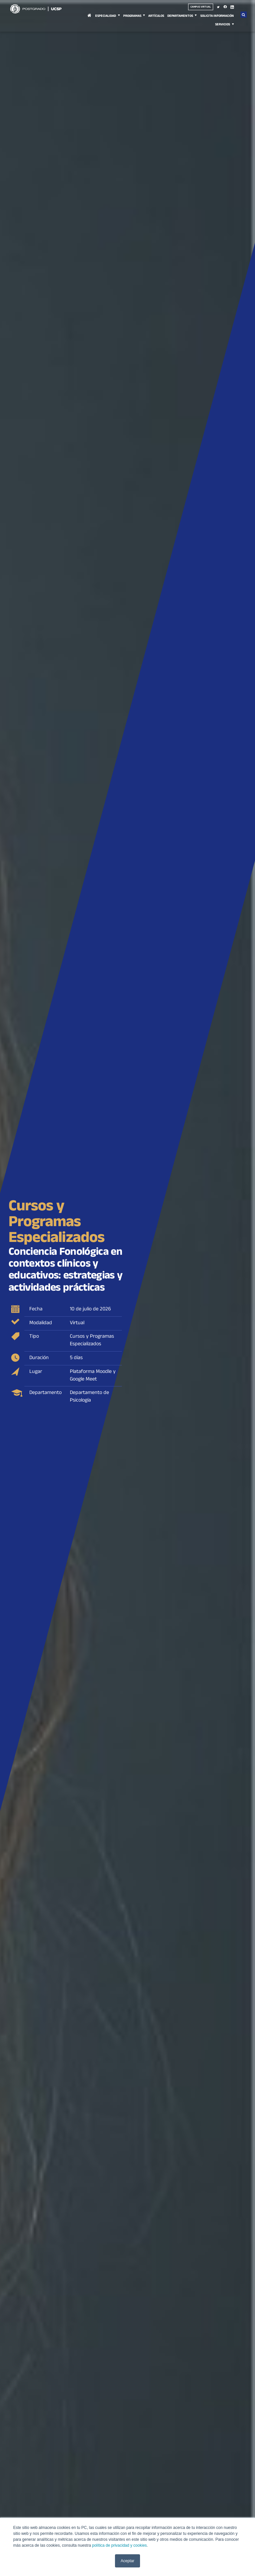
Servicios (222, 25)
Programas (132, 16)
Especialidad (105, 16)
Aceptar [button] (127, 2561)
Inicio (89, 19)
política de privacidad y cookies (119, 2545)
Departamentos (180, 16)
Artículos (156, 16)
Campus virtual (200, 7)
